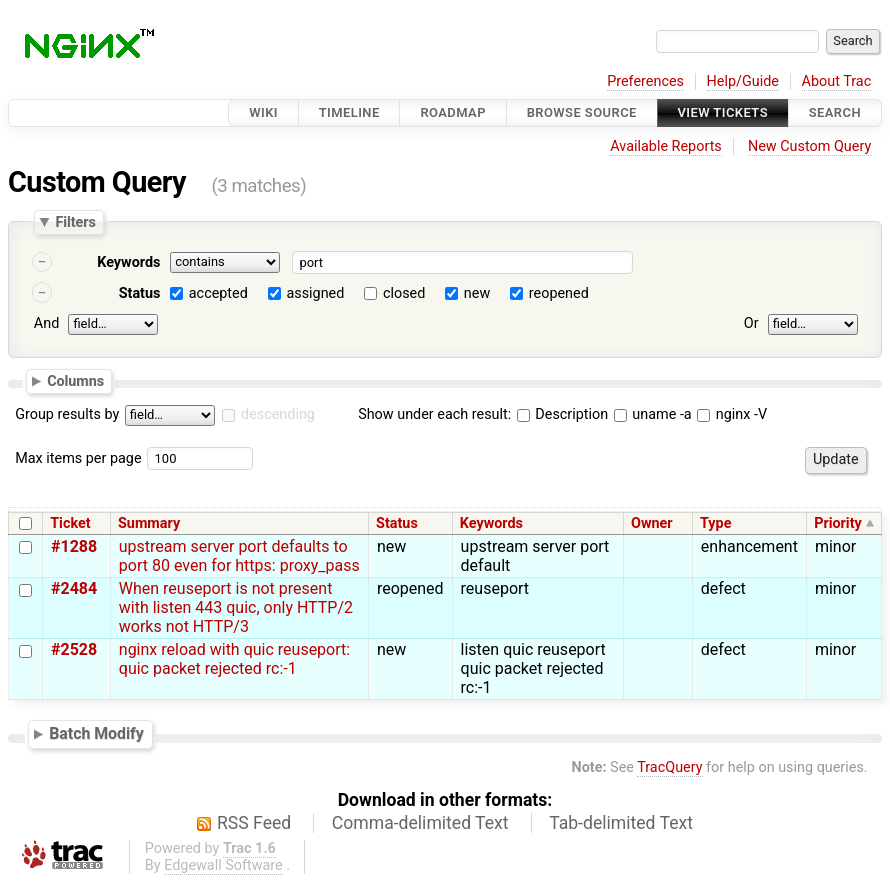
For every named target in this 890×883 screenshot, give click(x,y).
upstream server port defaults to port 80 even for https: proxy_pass (239, 556)
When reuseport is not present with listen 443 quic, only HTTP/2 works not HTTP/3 (236, 607)
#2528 (74, 649)
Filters (75, 222)
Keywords (128, 262)
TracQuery (669, 767)
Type (715, 523)
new (477, 293)
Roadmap (453, 112)
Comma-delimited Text (420, 823)
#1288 (74, 546)
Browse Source (582, 112)
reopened (559, 293)
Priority (838, 523)
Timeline (349, 112)
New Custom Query (809, 146)
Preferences (645, 81)
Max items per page (78, 458)
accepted (218, 293)
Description (562, 414)
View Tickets (723, 112)
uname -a (653, 414)
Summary (149, 523)
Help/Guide (743, 81)
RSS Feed (254, 823)
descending (278, 414)
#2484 (74, 588)
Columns (75, 380)
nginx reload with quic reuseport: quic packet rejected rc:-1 (234, 659)
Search (835, 112)
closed (404, 293)
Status (140, 293)
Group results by (67, 414)
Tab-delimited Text (621, 823)
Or (751, 323)
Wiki (263, 112)
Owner (652, 523)
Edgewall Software (223, 865)
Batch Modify (96, 733)
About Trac (837, 81)
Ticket (70, 523)
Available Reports (666, 146)
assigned (315, 293)
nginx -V (732, 414)
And (46, 323)
